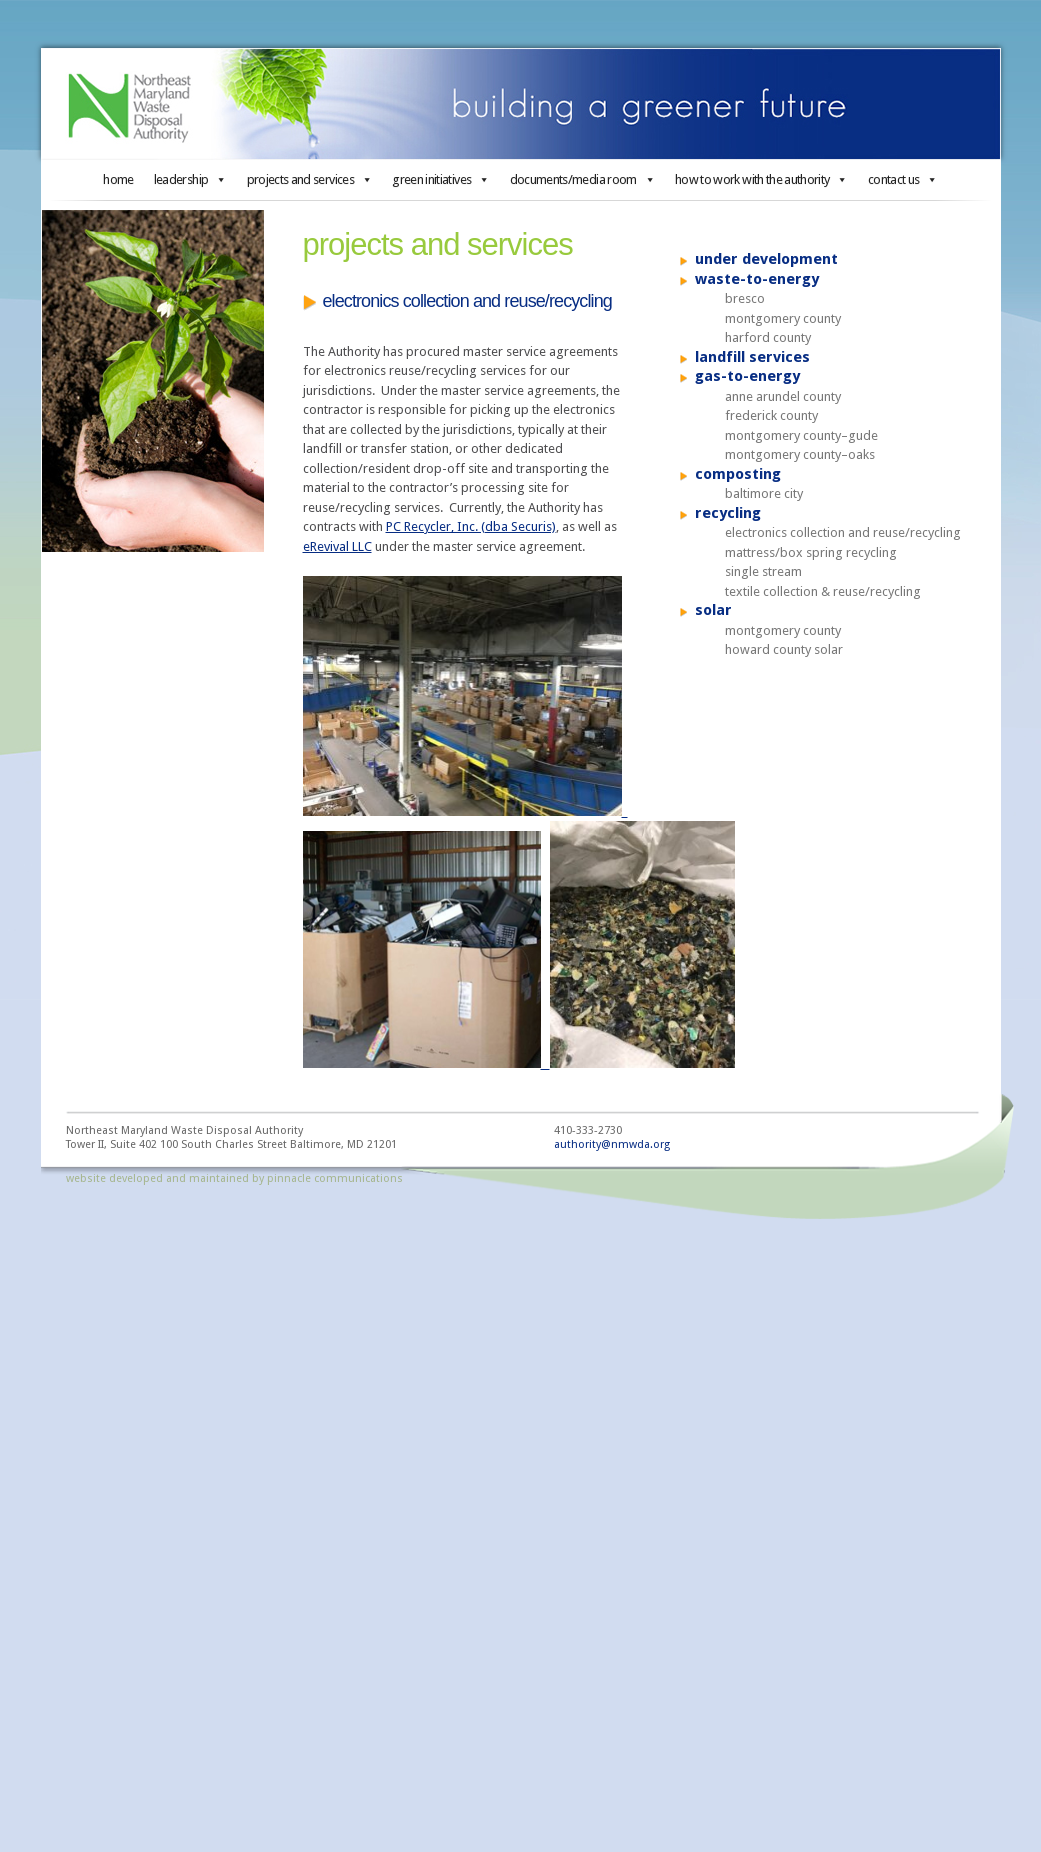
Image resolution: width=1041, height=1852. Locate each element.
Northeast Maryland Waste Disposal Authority (521, 104)
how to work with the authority (761, 179)
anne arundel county (783, 396)
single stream (763, 571)
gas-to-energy (747, 376)
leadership (190, 179)
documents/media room (582, 179)
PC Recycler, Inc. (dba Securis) (471, 526)
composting (738, 474)
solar (713, 610)
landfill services (752, 357)
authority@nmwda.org (612, 1144)
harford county (768, 337)
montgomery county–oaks (800, 454)
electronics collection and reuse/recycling (843, 532)
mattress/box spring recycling (811, 552)
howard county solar (784, 649)
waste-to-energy (757, 279)
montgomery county (783, 318)
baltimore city (764, 493)
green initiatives (440, 179)
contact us (903, 179)
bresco (745, 298)
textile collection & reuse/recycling (823, 591)
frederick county (771, 415)
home (118, 179)
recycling (728, 513)
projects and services (310, 179)
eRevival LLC (337, 546)
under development (766, 259)
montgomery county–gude (801, 435)
